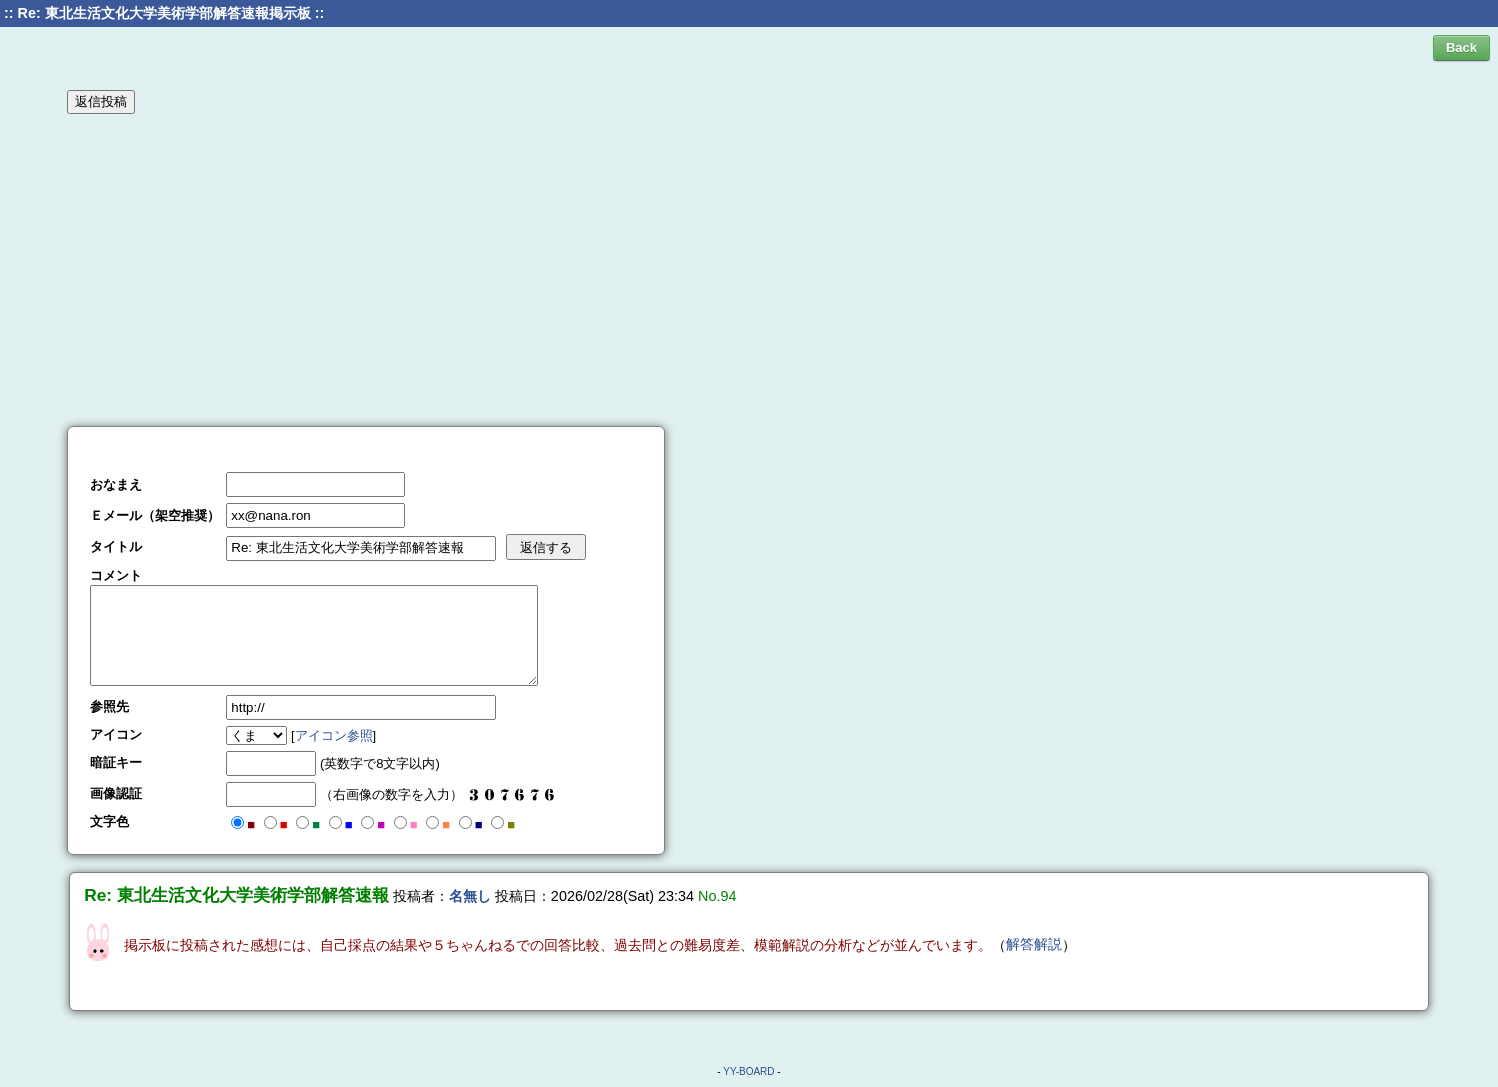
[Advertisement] (749, 269)
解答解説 (1034, 944)
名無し (470, 896)
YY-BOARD (748, 1071)
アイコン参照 (334, 735)
